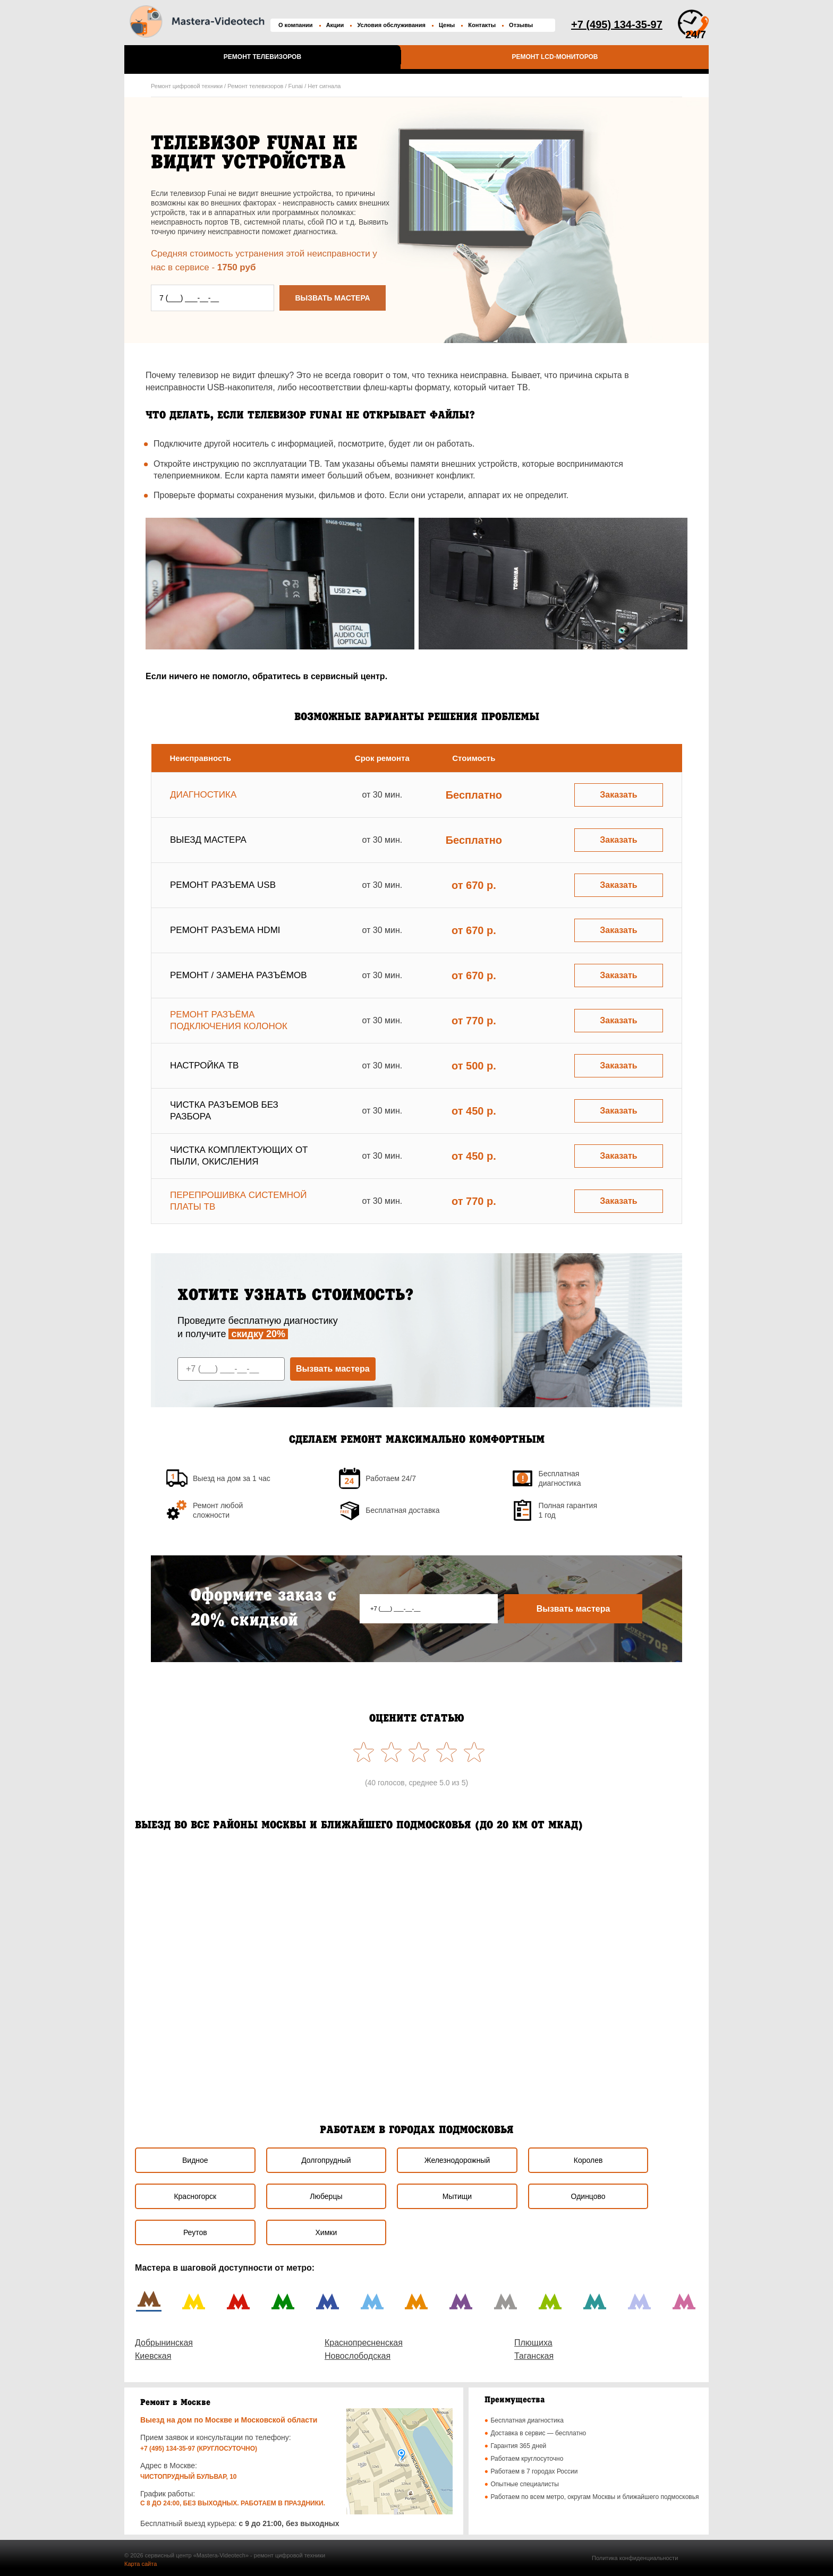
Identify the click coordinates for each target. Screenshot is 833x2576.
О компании (295, 25)
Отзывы (521, 25)
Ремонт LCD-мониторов (555, 57)
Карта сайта (140, 2564)
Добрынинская (164, 2342)
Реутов (195, 2232)
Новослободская (357, 2355)
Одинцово (588, 2196)
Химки (326, 2232)
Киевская (153, 2355)
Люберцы (326, 2196)
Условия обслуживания (391, 25)
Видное (195, 2160)
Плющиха (533, 2342)
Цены (447, 25)
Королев (588, 2160)
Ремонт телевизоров (262, 57)
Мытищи (457, 2196)
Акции (335, 25)
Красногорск (195, 2196)
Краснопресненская (364, 2342)
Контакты (482, 25)
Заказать (618, 794)
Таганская (534, 2355)
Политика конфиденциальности (635, 2558)
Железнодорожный (457, 2160)
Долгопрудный (326, 2160)
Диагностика (203, 795)
